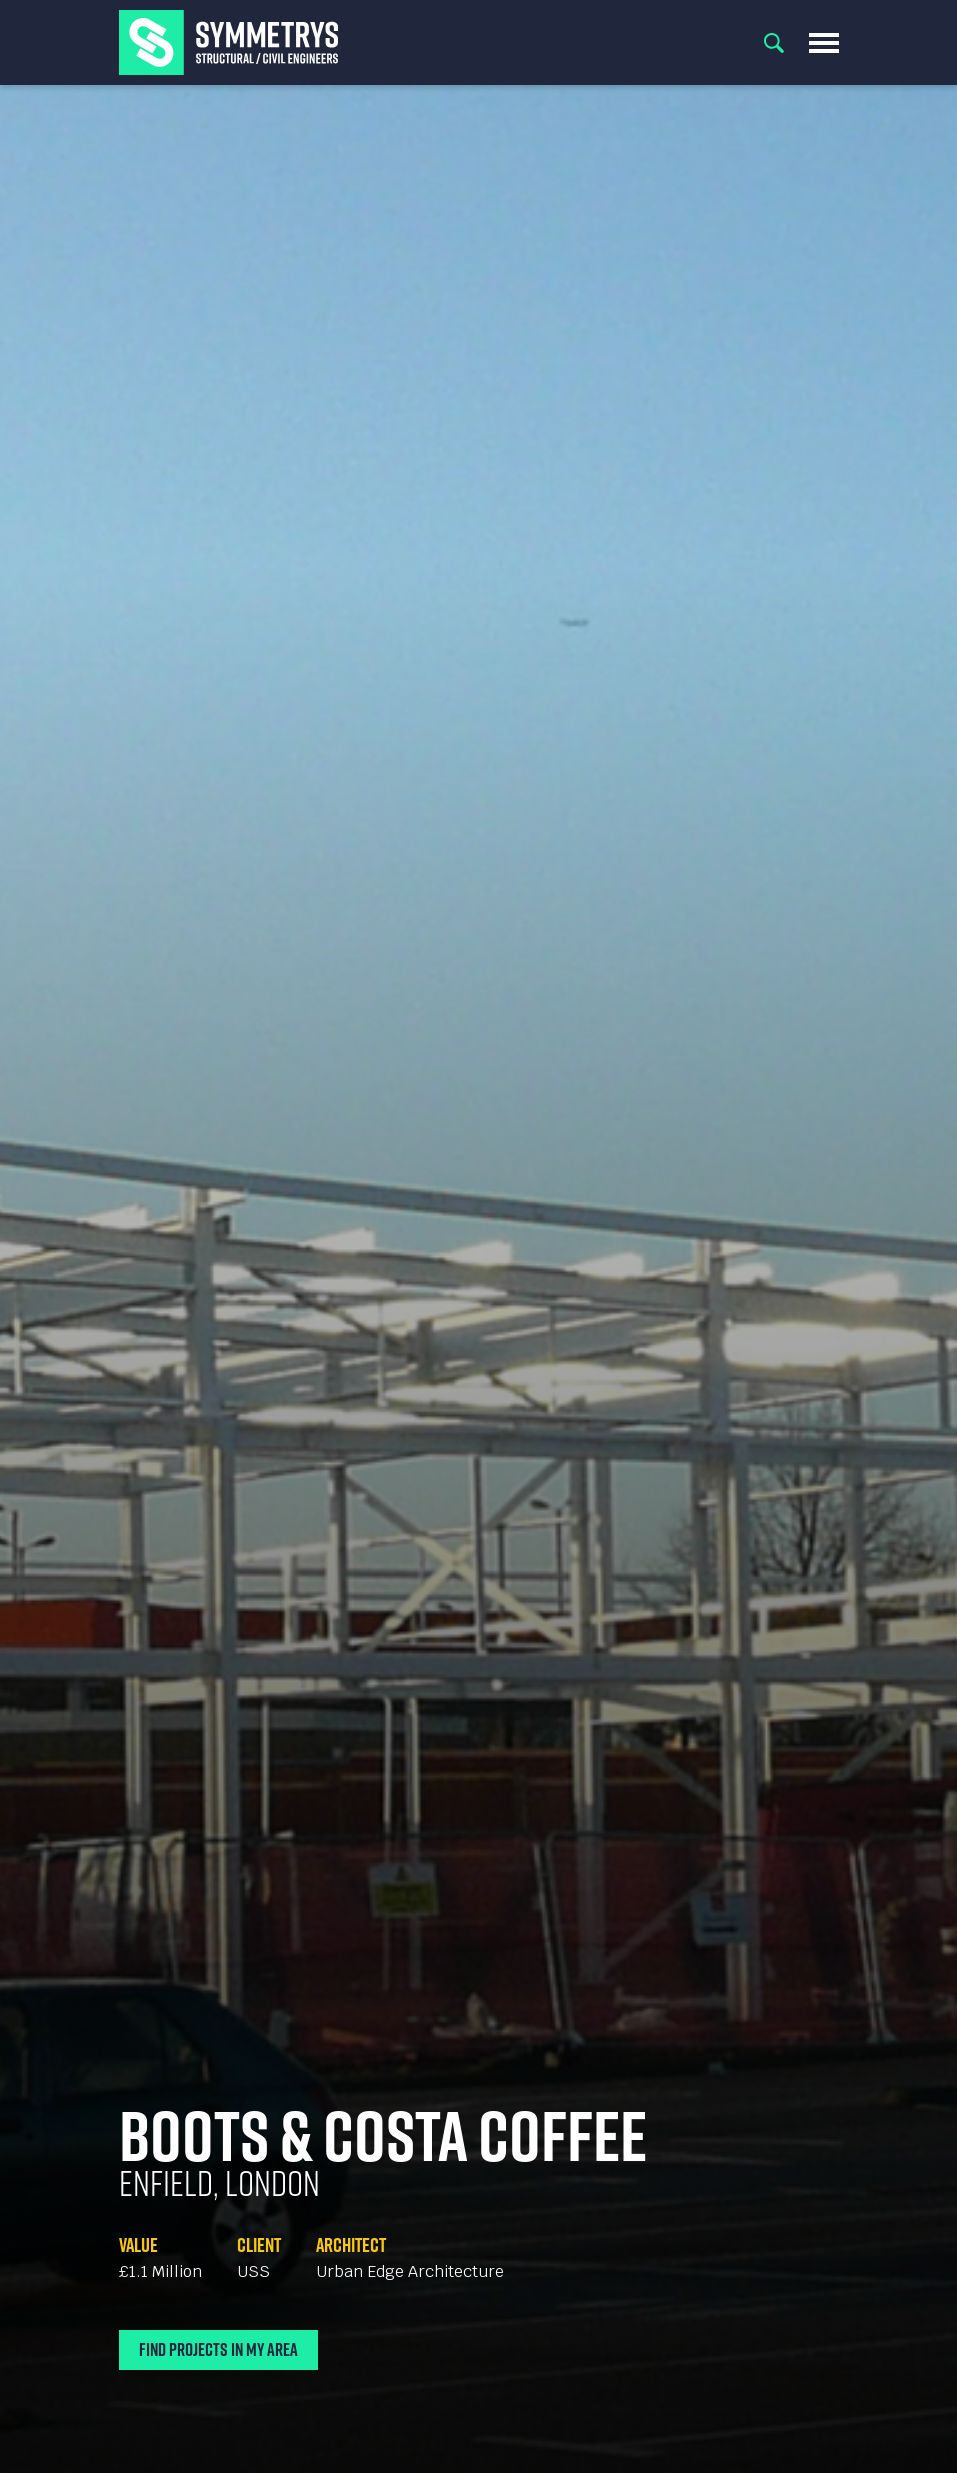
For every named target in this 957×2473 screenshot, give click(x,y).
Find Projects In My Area (218, 2349)
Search (774, 43)
